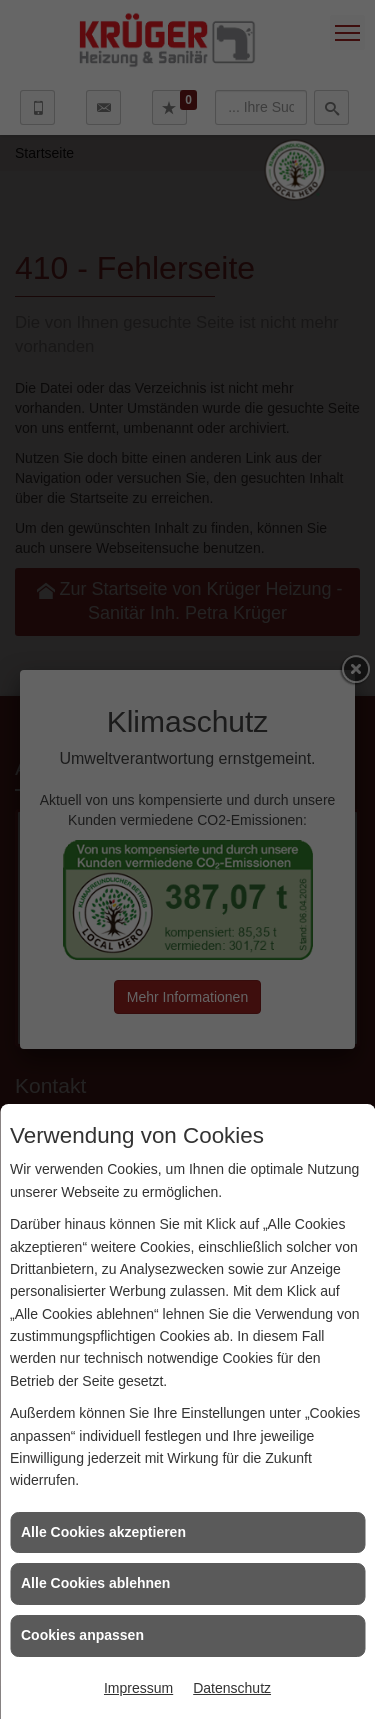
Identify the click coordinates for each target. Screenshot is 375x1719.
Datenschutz (232, 1688)
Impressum (138, 1688)
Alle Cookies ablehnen (95, 1583)
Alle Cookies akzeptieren (103, 1532)
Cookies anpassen (82, 1635)
